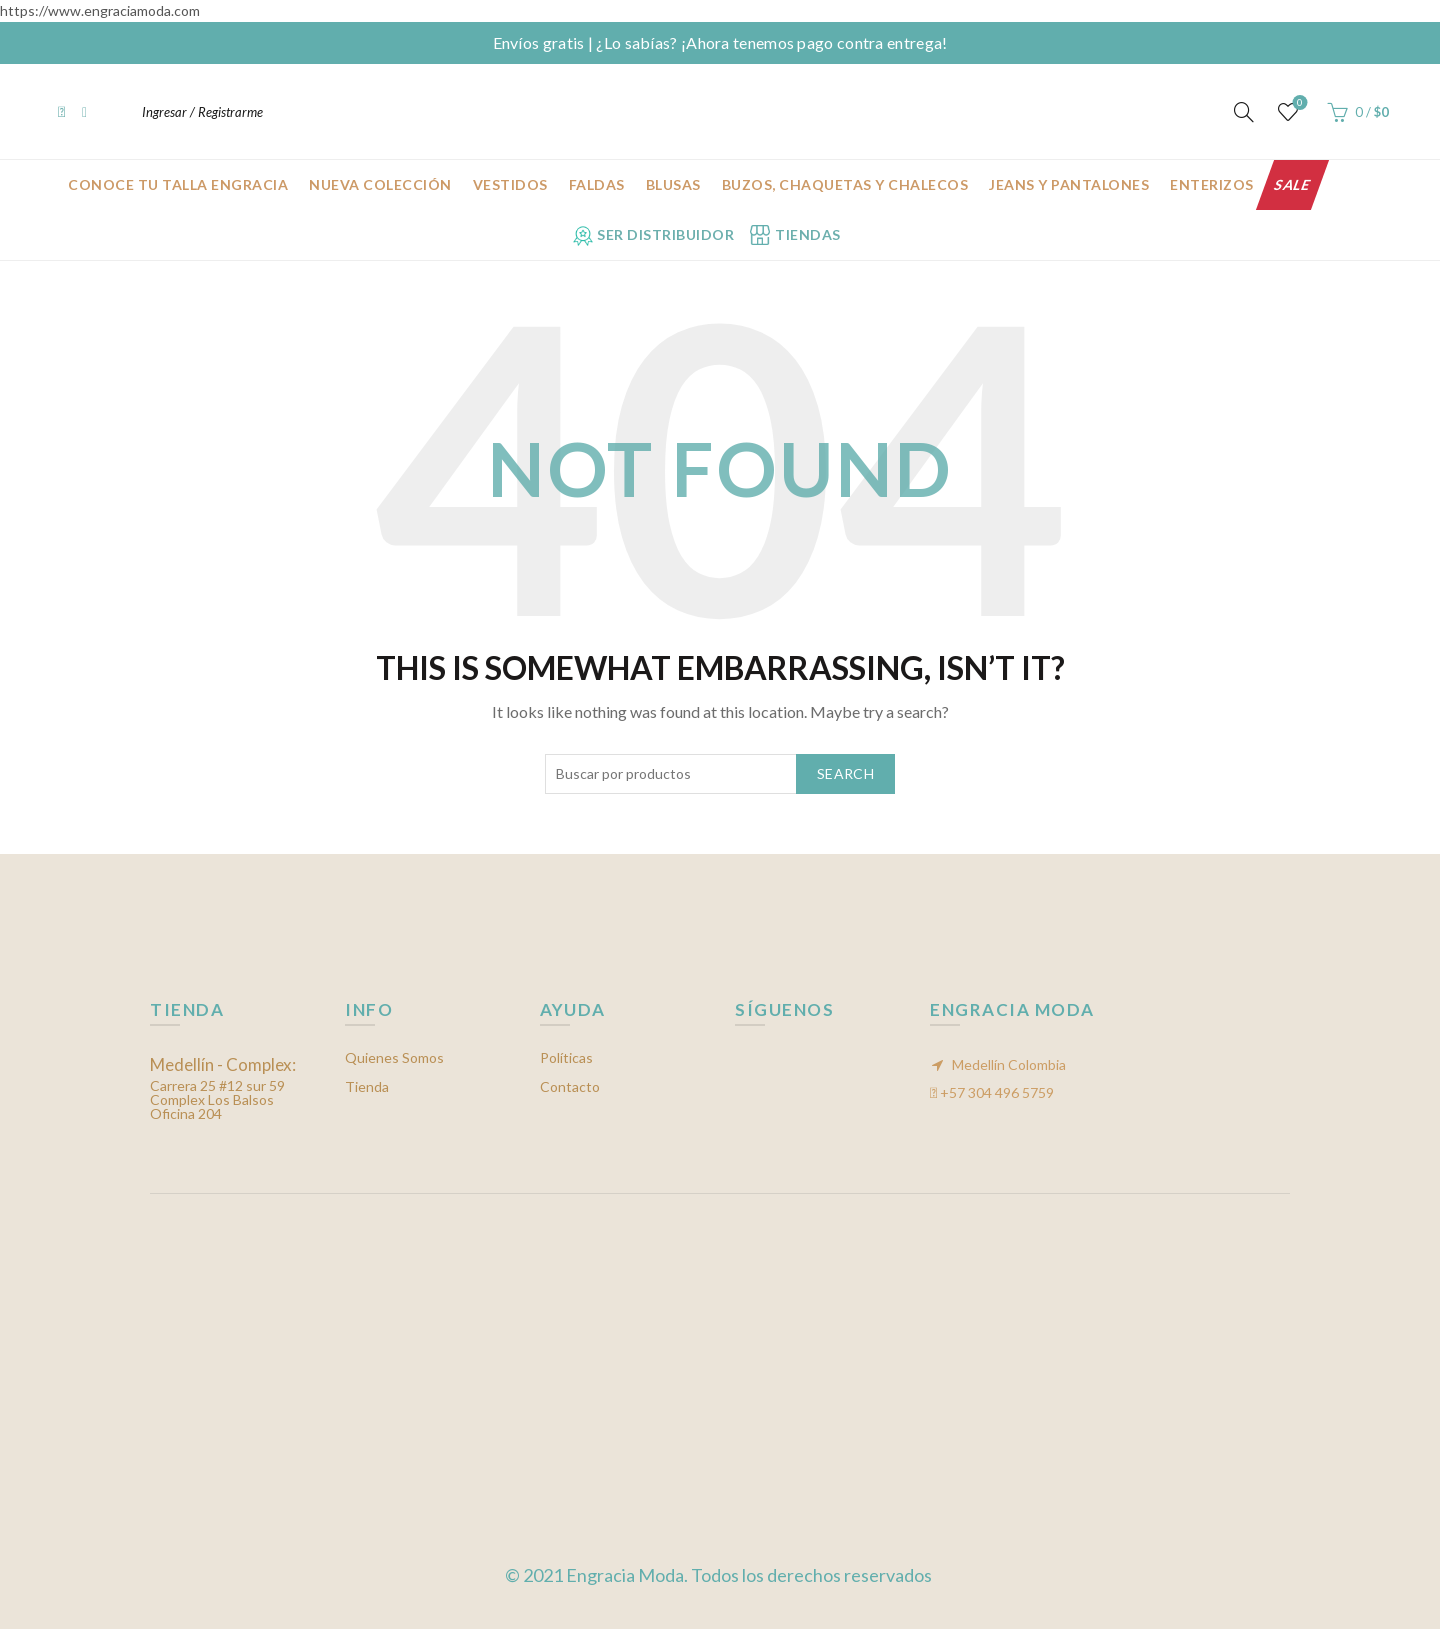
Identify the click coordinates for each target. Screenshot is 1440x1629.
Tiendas (808, 234)
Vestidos (510, 184)
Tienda (367, 1086)
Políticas (566, 1057)
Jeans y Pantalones (1069, 184)
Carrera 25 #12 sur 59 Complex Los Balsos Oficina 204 (223, 1089)
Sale (1292, 184)
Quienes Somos (394, 1057)
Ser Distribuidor (665, 234)
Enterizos (1212, 184)
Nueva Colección (380, 184)
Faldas (597, 184)
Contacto (570, 1086)
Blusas (673, 184)
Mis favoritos (1298, 103)
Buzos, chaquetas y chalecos (845, 184)
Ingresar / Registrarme (202, 112)
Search (845, 773)
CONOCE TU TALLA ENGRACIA (178, 184)
